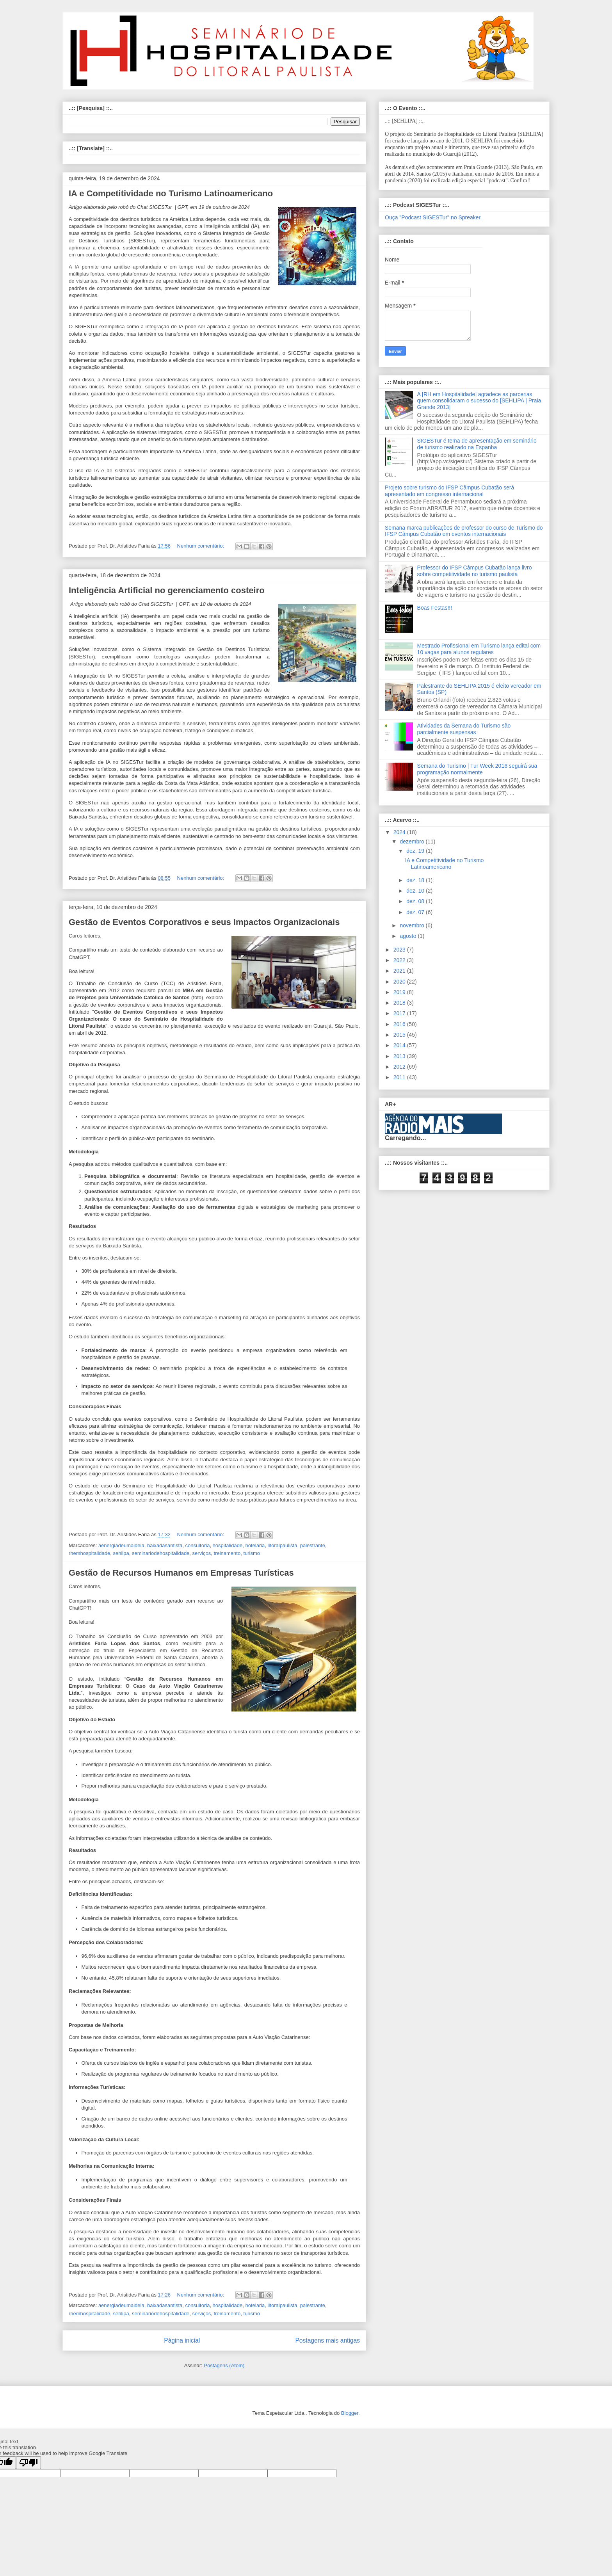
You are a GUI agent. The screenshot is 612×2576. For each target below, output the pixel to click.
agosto (409, 936)
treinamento (227, 1553)
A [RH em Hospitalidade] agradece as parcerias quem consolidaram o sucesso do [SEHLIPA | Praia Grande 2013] (479, 401)
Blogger (349, 2413)
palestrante (312, 1545)
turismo (251, 1553)
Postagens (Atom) (224, 2365)
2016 (400, 1024)
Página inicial (182, 2340)
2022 (400, 960)
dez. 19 (416, 851)
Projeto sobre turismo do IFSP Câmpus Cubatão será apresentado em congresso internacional (449, 490)
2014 (400, 1045)
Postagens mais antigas (327, 2340)
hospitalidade (228, 1545)
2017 (400, 1013)
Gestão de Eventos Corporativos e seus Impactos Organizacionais (204, 922)
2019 (400, 992)
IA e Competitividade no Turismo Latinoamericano (171, 193)
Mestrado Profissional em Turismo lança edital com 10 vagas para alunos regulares (479, 648)
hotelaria (255, 1545)
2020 (400, 981)
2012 (400, 1067)
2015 (400, 1035)
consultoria (197, 1545)
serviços (201, 1553)
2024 (400, 832)
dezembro (412, 841)
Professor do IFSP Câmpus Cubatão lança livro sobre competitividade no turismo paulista (474, 570)
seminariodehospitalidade (160, 1553)
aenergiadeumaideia (121, 1545)
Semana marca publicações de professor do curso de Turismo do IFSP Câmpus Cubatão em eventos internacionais (464, 531)
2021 (400, 971)
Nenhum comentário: (201, 546)
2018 (400, 1003)
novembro (412, 925)
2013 (400, 1056)
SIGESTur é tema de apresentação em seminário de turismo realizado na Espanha (477, 444)
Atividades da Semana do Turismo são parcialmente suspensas (464, 728)
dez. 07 (416, 912)
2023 (400, 949)
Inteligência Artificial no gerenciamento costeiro (167, 590)
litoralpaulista (282, 1545)
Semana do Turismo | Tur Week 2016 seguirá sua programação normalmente (477, 769)
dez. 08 (416, 901)
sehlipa (121, 1553)
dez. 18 (416, 880)
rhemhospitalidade (89, 1553)
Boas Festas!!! (434, 608)
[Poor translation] (28, 2462)
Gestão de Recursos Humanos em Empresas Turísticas (181, 1573)
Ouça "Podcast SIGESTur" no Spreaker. (433, 217)
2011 (400, 1077)
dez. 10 (416, 891)
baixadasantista (164, 1545)
